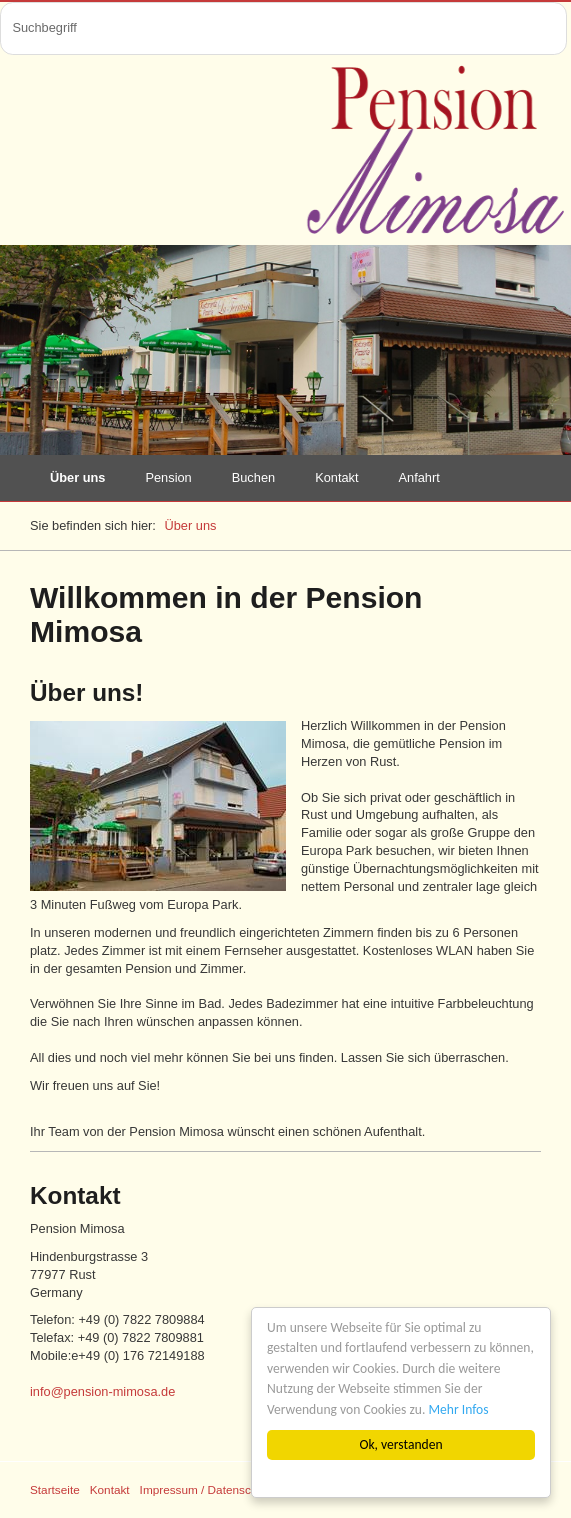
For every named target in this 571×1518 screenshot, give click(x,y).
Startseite (55, 1489)
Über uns (77, 477)
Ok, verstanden (401, 1444)
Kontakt (336, 477)
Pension (168, 477)
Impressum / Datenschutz (206, 1489)
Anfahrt (419, 477)
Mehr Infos (459, 1409)
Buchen (253, 477)
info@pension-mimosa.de (102, 1391)
